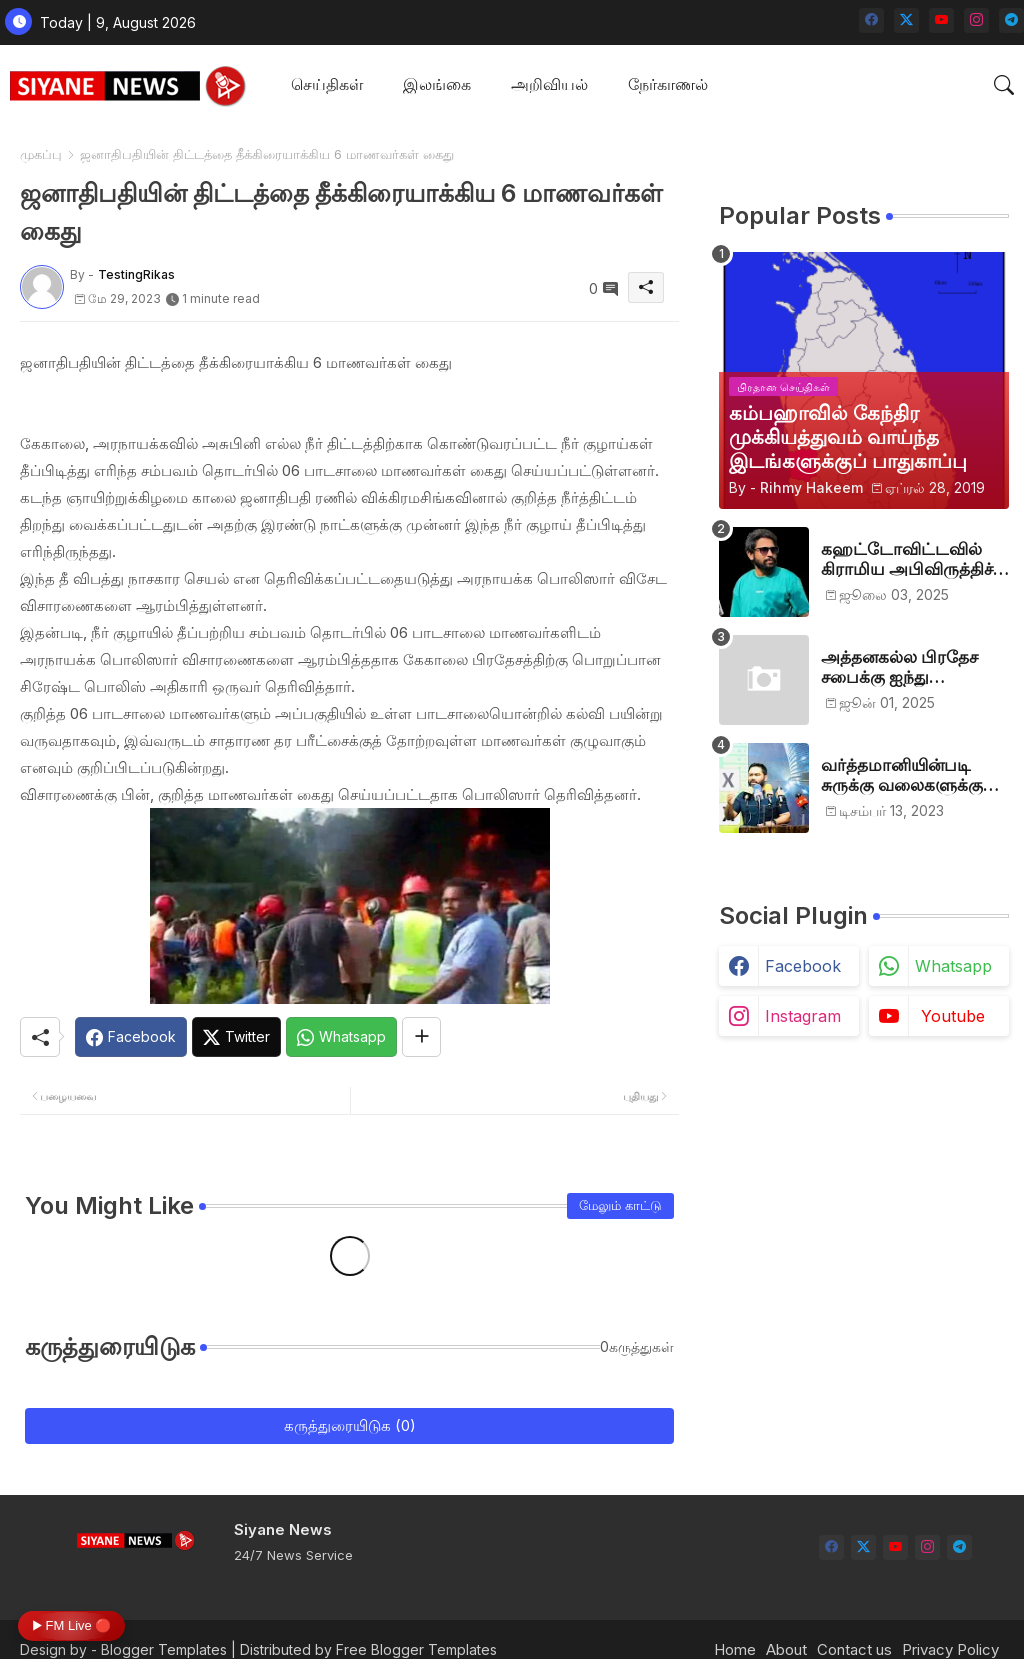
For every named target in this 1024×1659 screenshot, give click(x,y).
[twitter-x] (906, 20)
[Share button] (421, 1037)
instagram (803, 1016)
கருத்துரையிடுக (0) (350, 1425)
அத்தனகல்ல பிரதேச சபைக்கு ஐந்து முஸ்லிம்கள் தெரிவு (899, 667)
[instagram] (976, 20)
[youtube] (941, 20)
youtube (953, 1016)
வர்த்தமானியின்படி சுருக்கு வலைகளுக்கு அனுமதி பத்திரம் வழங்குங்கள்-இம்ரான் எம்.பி (908, 775)
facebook (803, 966)
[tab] (327, 85)
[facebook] (871, 20)
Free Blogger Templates (416, 1649)
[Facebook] (131, 1037)
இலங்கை (437, 84)
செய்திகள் (327, 84)
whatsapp (953, 966)
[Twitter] (236, 1037)
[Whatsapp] (341, 1037)
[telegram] (1011, 20)
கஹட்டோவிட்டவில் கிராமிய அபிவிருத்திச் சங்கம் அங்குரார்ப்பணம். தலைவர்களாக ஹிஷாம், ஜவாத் (915, 559)
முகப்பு (41, 154)
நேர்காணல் (668, 84)
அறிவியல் (549, 84)
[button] (1004, 85)
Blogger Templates (164, 1649)
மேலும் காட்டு (620, 1205)
